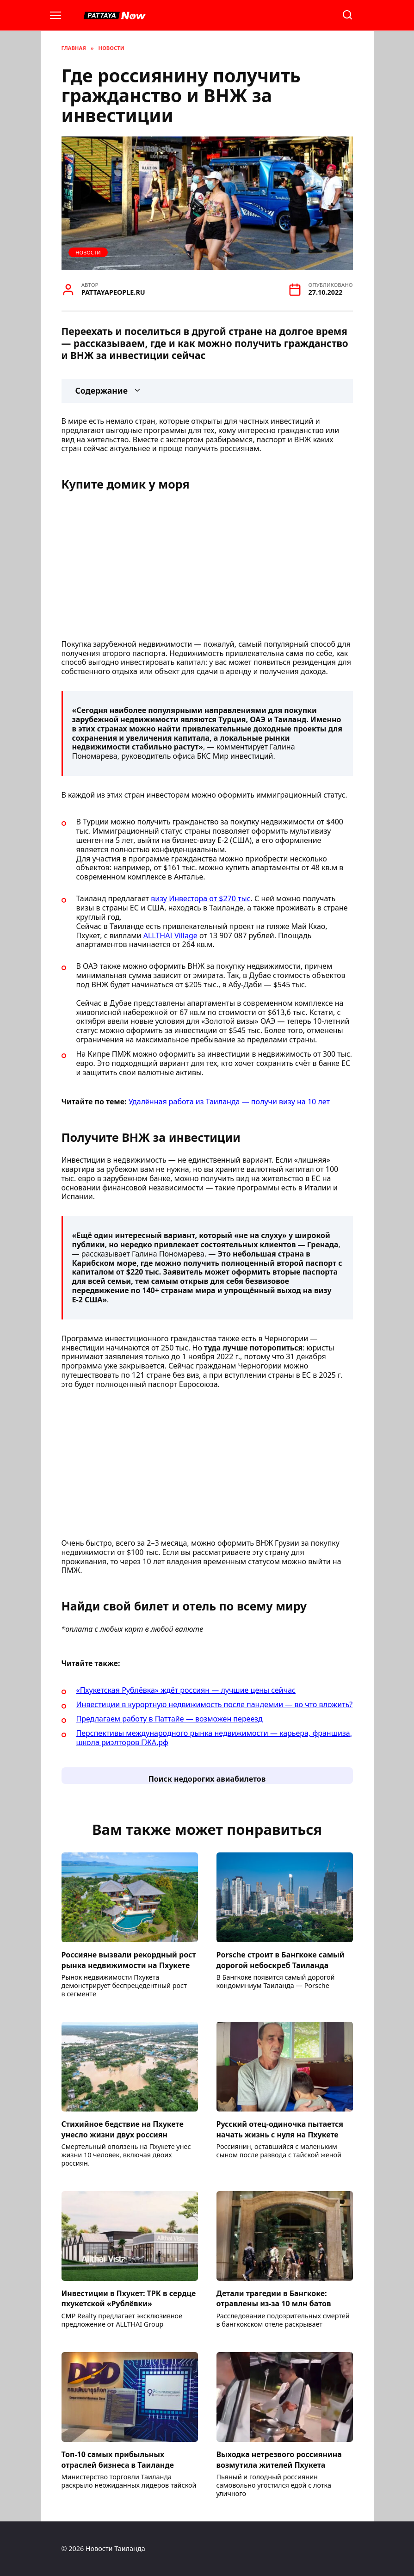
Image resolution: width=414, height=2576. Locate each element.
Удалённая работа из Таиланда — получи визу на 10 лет (229, 1101)
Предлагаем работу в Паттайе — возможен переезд (169, 1719)
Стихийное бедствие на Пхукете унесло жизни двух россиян (123, 2129)
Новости (87, 252)
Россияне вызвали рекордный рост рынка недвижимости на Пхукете (129, 1960)
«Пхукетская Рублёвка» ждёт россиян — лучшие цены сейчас (186, 1690)
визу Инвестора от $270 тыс (200, 898)
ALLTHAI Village (170, 935)
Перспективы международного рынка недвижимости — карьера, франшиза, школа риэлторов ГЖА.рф (214, 1737)
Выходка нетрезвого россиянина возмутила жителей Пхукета (279, 2459)
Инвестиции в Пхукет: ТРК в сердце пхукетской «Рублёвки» (129, 2298)
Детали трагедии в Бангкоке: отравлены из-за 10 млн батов (273, 2298)
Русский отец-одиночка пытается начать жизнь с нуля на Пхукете (280, 2129)
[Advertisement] (207, 567)
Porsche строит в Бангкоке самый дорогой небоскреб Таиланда (280, 1960)
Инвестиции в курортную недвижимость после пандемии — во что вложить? (214, 1704)
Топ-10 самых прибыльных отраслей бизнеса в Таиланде (118, 2459)
